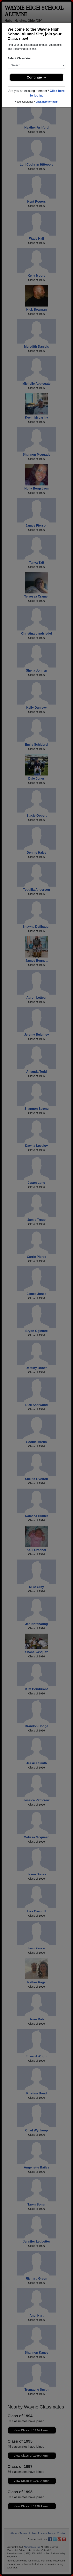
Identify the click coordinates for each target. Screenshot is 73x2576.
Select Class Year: (20, 58)
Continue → (36, 77)
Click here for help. (46, 101)
